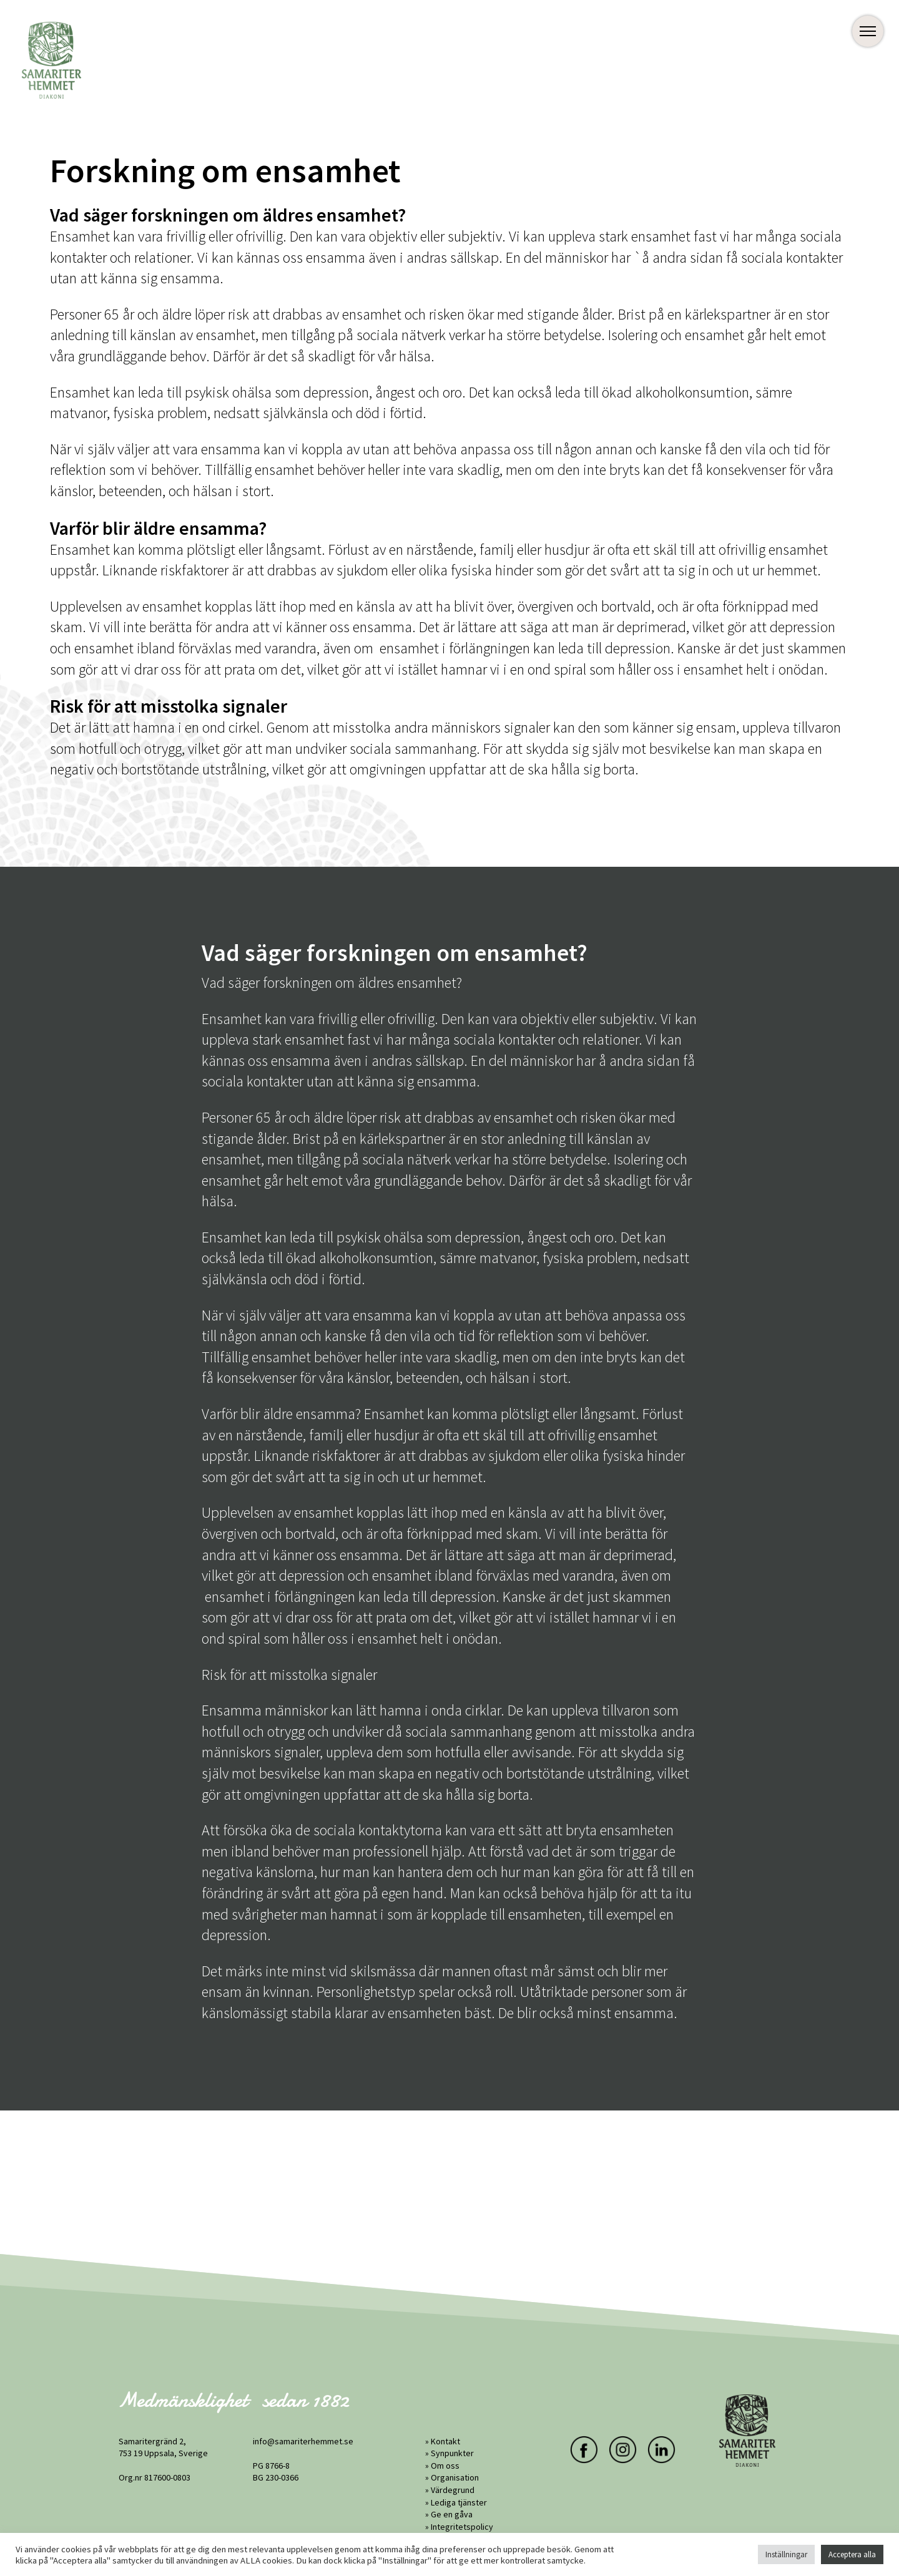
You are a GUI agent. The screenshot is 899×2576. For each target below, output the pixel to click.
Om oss (445, 2465)
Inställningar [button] (786, 2554)
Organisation (455, 2477)
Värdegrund (452, 2490)
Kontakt (445, 2441)
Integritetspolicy (462, 2526)
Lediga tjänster (459, 2502)
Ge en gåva (452, 2514)
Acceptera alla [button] (852, 2554)
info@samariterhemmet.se (303, 2441)
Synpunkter (452, 2453)
